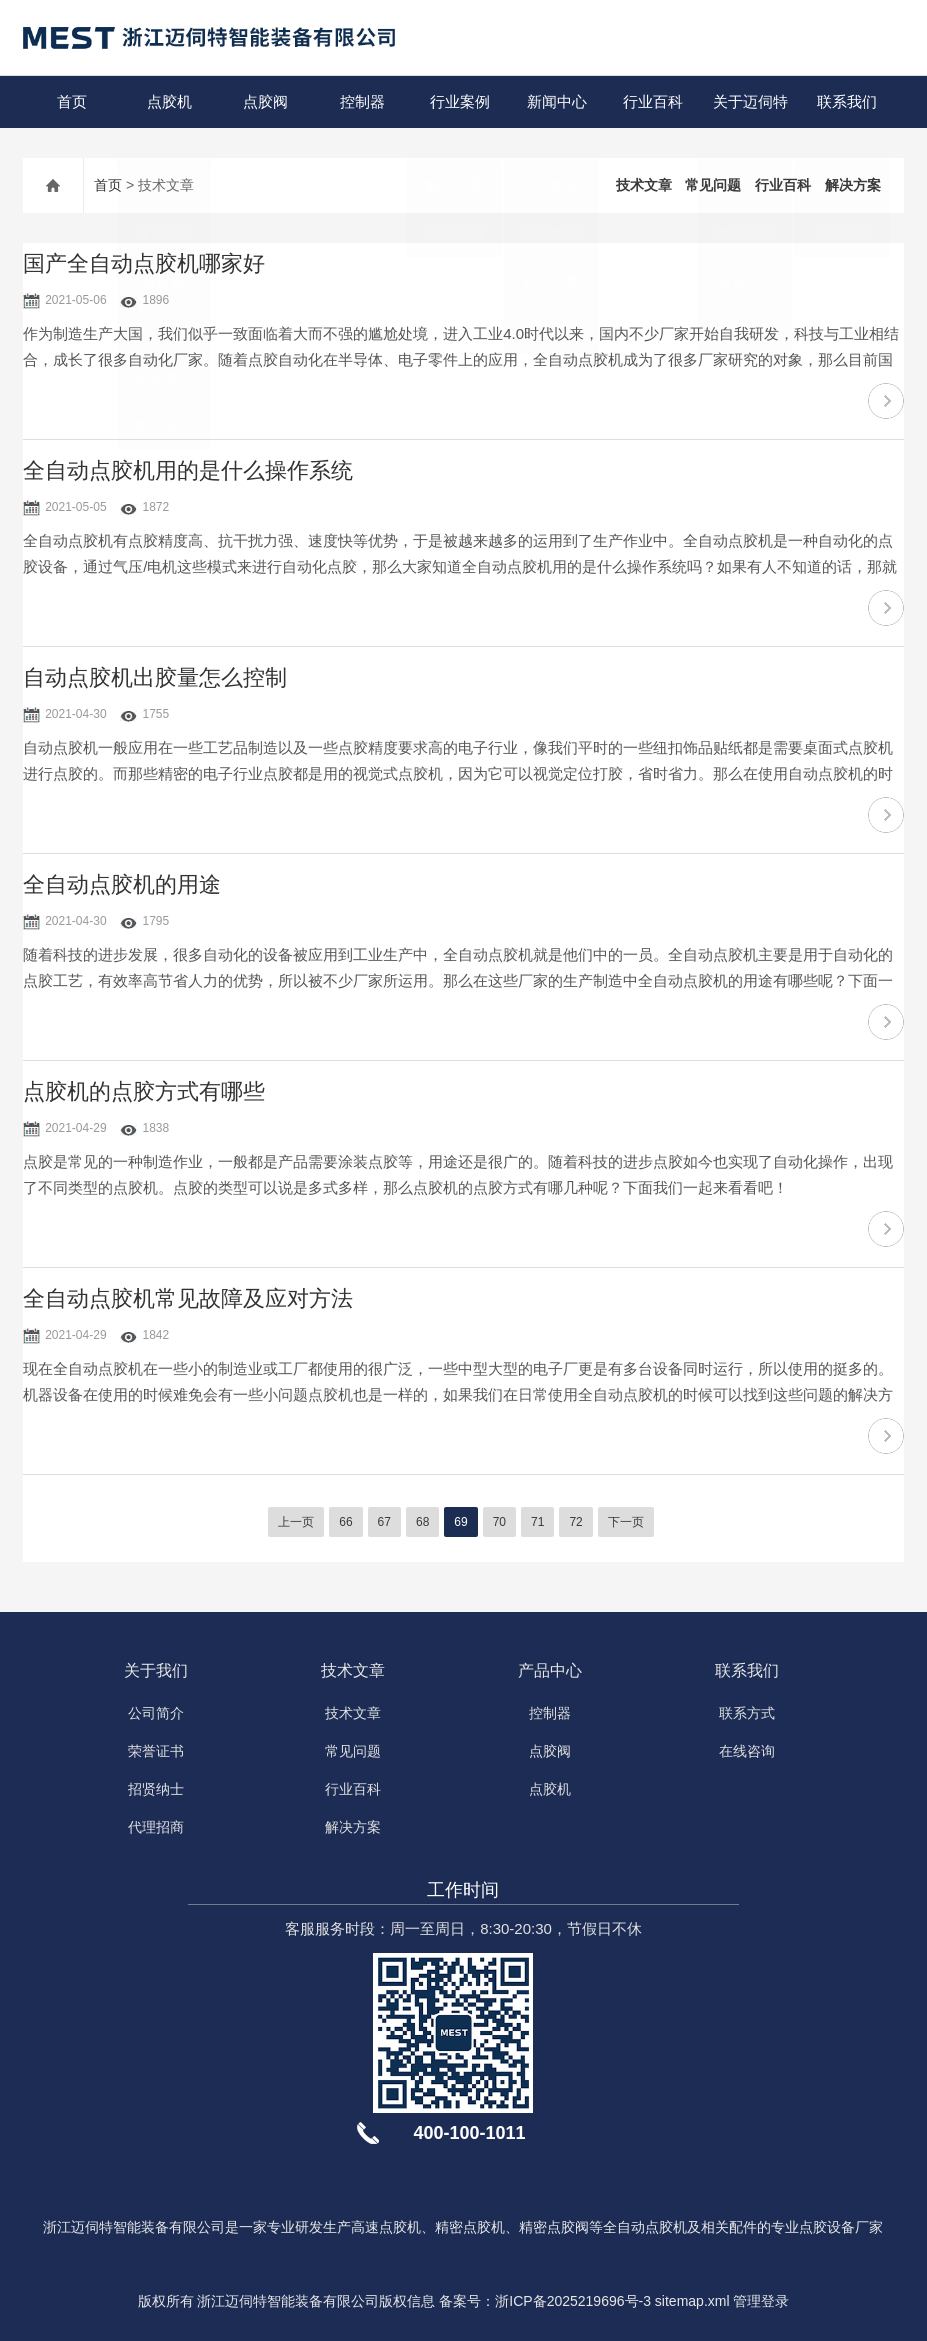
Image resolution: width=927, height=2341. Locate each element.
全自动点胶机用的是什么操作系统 (188, 470)
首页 (72, 101)
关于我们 (156, 1670)
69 (460, 1522)
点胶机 (168, 101)
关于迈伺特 (749, 101)
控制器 (362, 101)
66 (345, 1522)
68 (422, 1522)
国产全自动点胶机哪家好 (144, 263)
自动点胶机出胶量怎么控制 (155, 677)
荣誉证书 (156, 1751)
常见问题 (713, 185)
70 (499, 1522)
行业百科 (653, 101)
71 (537, 1522)
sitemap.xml (692, 2301)
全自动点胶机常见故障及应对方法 (188, 1298)
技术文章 (644, 185)
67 (384, 1522)
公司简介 (156, 1713)
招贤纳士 (156, 1789)
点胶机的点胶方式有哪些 (144, 1091)
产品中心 (550, 1670)
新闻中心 (556, 101)
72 (575, 1522)
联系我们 (846, 101)
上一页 (296, 1522)
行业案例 (459, 101)
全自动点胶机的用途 (122, 884)
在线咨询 (747, 1751)
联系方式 (747, 1713)
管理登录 (761, 2301)
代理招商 (156, 1827)
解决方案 (853, 185)
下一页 (626, 1522)
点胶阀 (265, 101)
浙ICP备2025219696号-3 (573, 2301)
